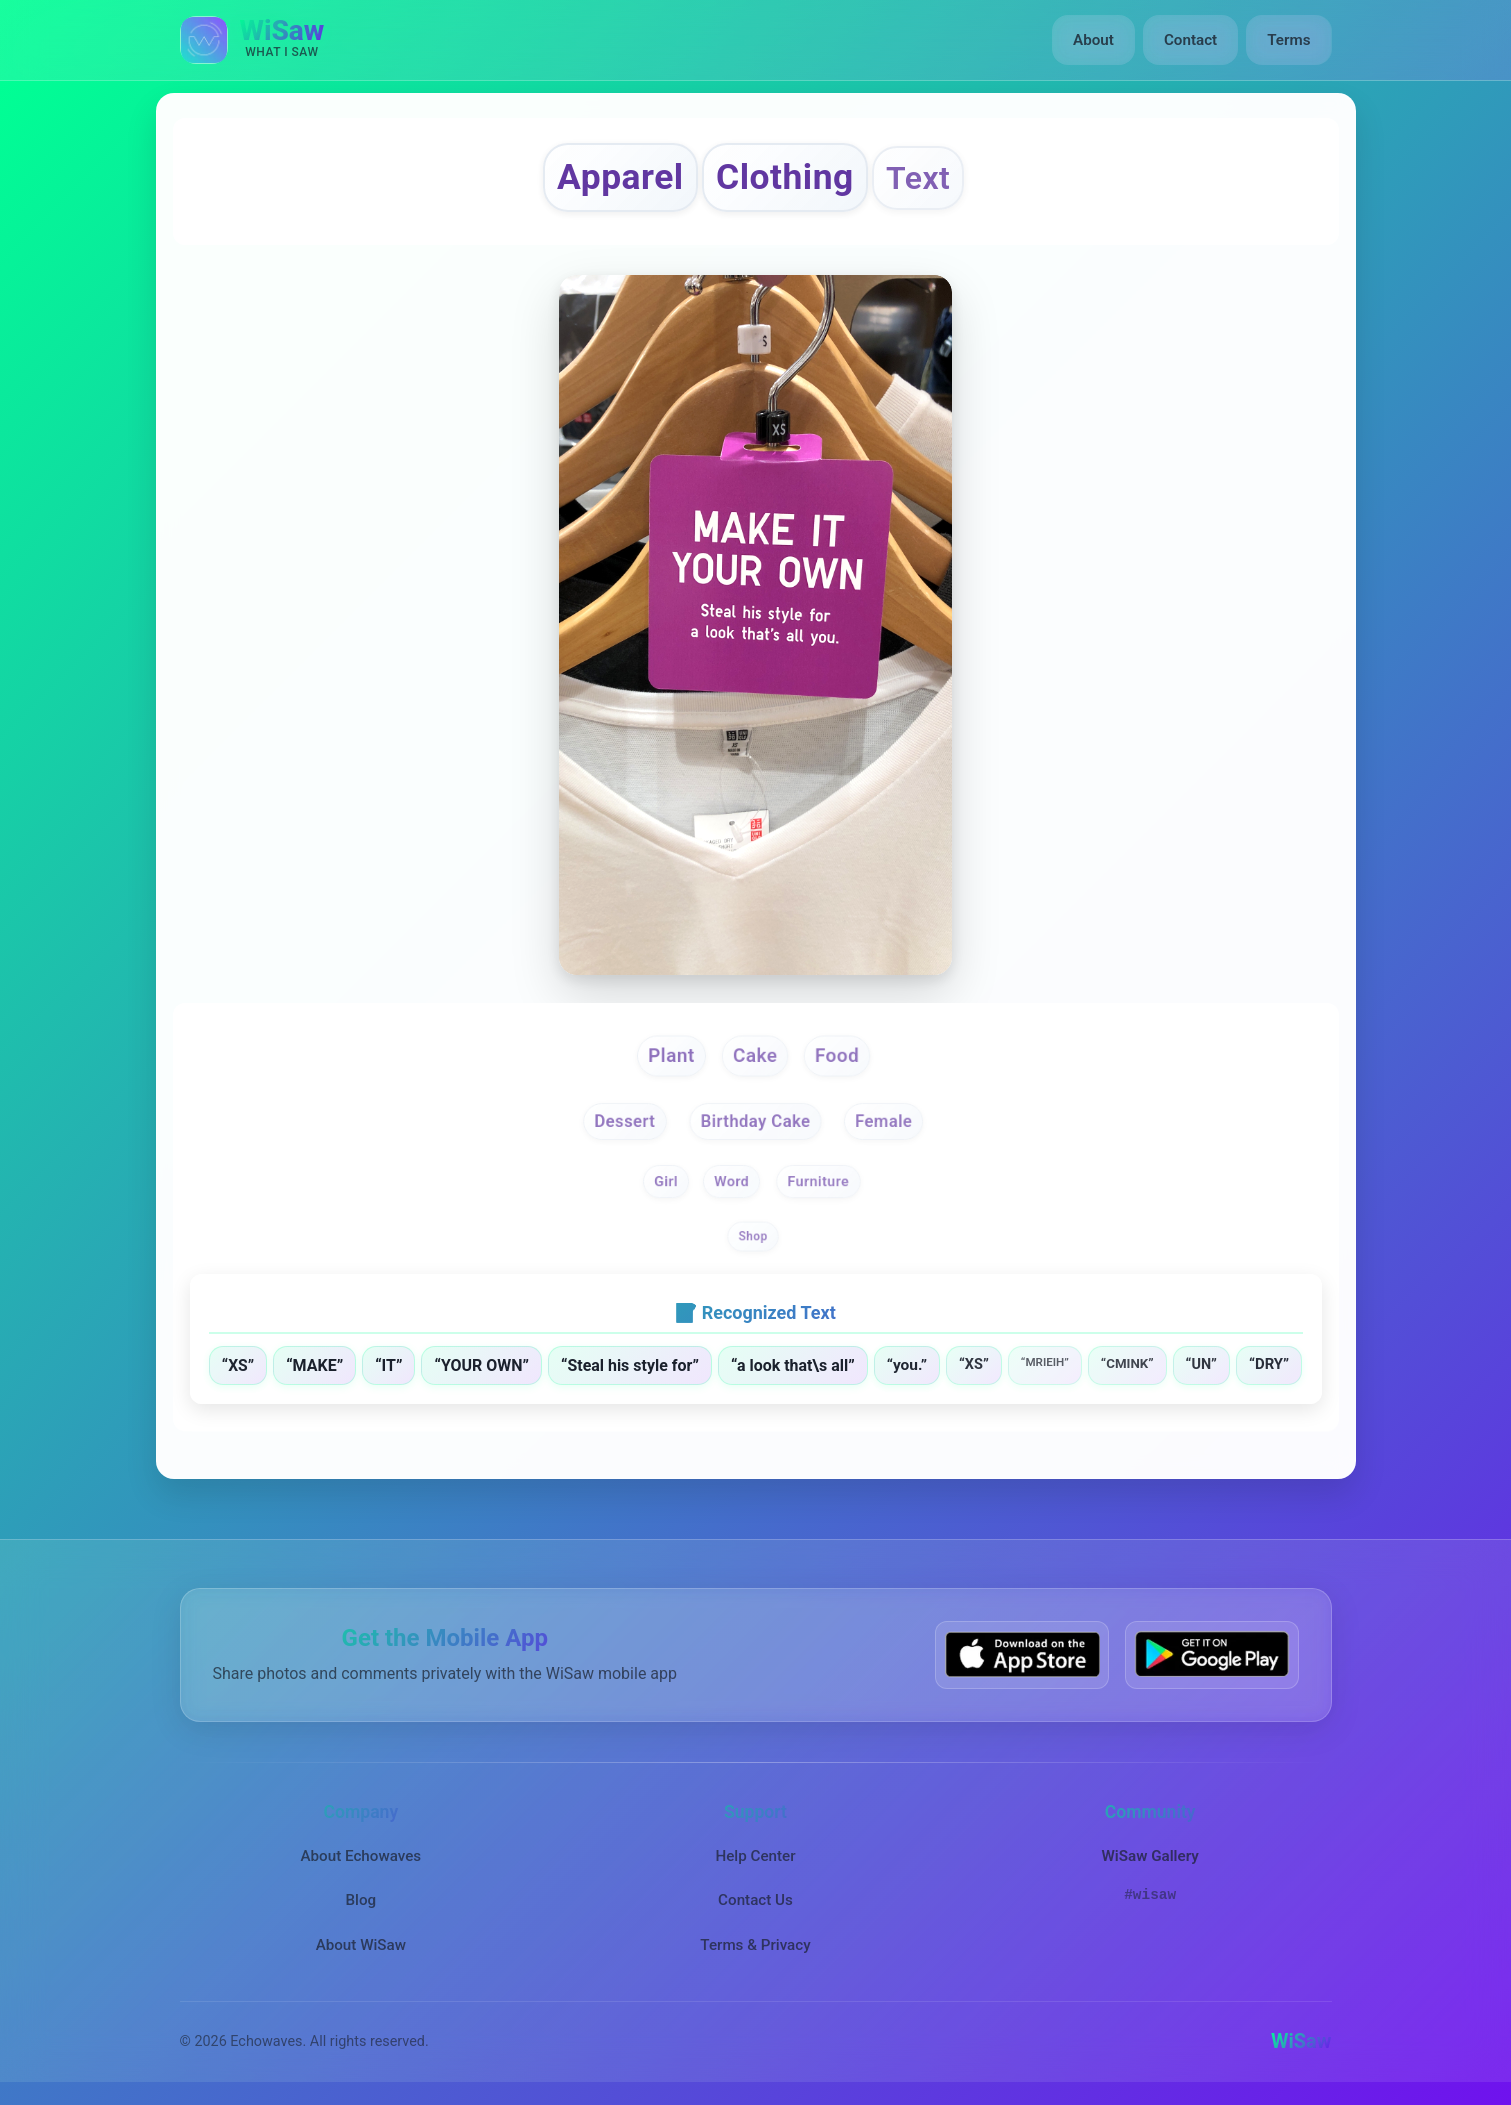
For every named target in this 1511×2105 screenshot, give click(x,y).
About (1093, 40)
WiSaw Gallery (1149, 1855)
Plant (671, 1055)
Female (883, 1121)
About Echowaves (360, 1855)
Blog (360, 1900)
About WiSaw (361, 1944)
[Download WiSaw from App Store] (1022, 1654)
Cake (755, 1055)
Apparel (620, 177)
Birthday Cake (756, 1121)
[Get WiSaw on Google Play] (1212, 1654)
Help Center (755, 1855)
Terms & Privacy (755, 1944)
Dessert (625, 1121)
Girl (667, 1181)
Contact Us (755, 1900)
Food (837, 1055)
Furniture (818, 1181)
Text (918, 178)
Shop (753, 1237)
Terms (1288, 40)
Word (731, 1181)
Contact (1190, 40)
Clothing (785, 177)
